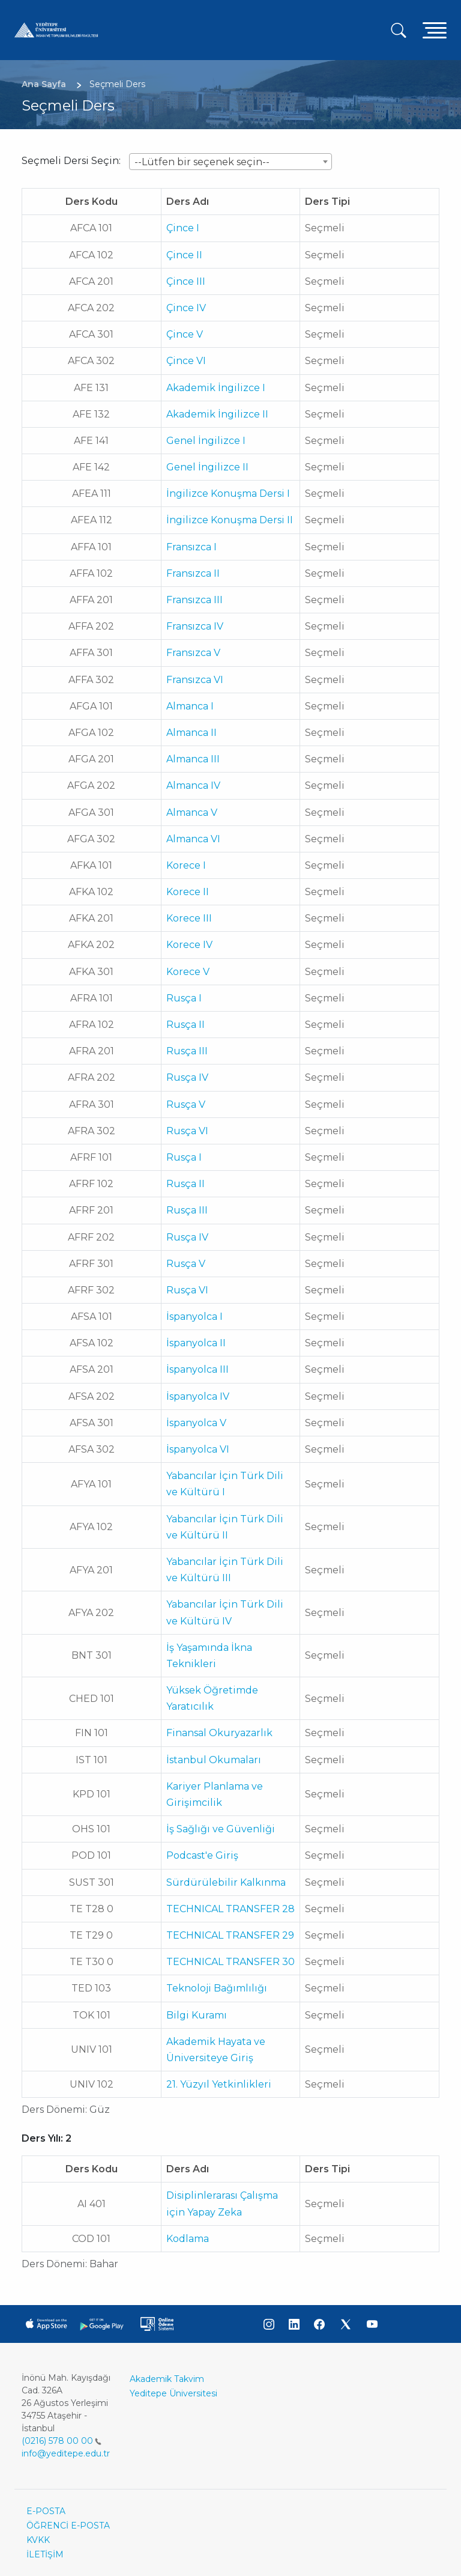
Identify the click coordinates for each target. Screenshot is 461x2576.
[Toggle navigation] (435, 29)
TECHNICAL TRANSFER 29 (230, 1935)
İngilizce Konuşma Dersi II (229, 520)
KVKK (38, 2540)
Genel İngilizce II (207, 467)
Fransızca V (193, 652)
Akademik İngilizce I (215, 387)
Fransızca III (194, 600)
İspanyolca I (194, 1316)
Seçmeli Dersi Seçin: (71, 160)
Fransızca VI (194, 679)
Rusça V (185, 1104)
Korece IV (189, 944)
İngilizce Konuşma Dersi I (228, 493)
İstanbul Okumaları (213, 1760)
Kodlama (187, 2238)
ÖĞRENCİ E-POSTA (68, 2525)
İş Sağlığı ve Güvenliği (220, 1829)
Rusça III (187, 1051)
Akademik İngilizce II (217, 414)
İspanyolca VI (197, 1449)
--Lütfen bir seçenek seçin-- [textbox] (202, 162)
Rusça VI (187, 1131)
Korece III (189, 918)
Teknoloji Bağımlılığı (216, 1988)
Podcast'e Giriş (202, 1855)
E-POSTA (45, 2511)
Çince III (185, 281)
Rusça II (185, 1024)
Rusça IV (187, 1077)
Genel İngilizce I (206, 440)
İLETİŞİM (45, 2554)
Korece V (187, 971)
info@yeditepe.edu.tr (66, 2453)
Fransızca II (193, 573)
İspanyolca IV (197, 1396)
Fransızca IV (194, 626)
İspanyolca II (196, 1343)
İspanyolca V (196, 1423)
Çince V (184, 334)
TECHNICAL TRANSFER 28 (230, 1909)
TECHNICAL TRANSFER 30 (230, 1961)
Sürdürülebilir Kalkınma (226, 1882)
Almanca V (191, 812)
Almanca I (190, 706)
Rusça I (184, 998)
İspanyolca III (197, 1369)
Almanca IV (193, 785)
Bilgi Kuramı (196, 2015)
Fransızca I (191, 547)
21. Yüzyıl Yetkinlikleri (218, 2084)
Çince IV (186, 308)
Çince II (184, 255)
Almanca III (193, 759)
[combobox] (230, 161)
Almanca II (191, 732)
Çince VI (186, 360)
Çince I (182, 228)
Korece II (187, 892)
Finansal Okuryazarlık (219, 1733)
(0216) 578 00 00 (61, 2440)
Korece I (186, 865)
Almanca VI (193, 839)
